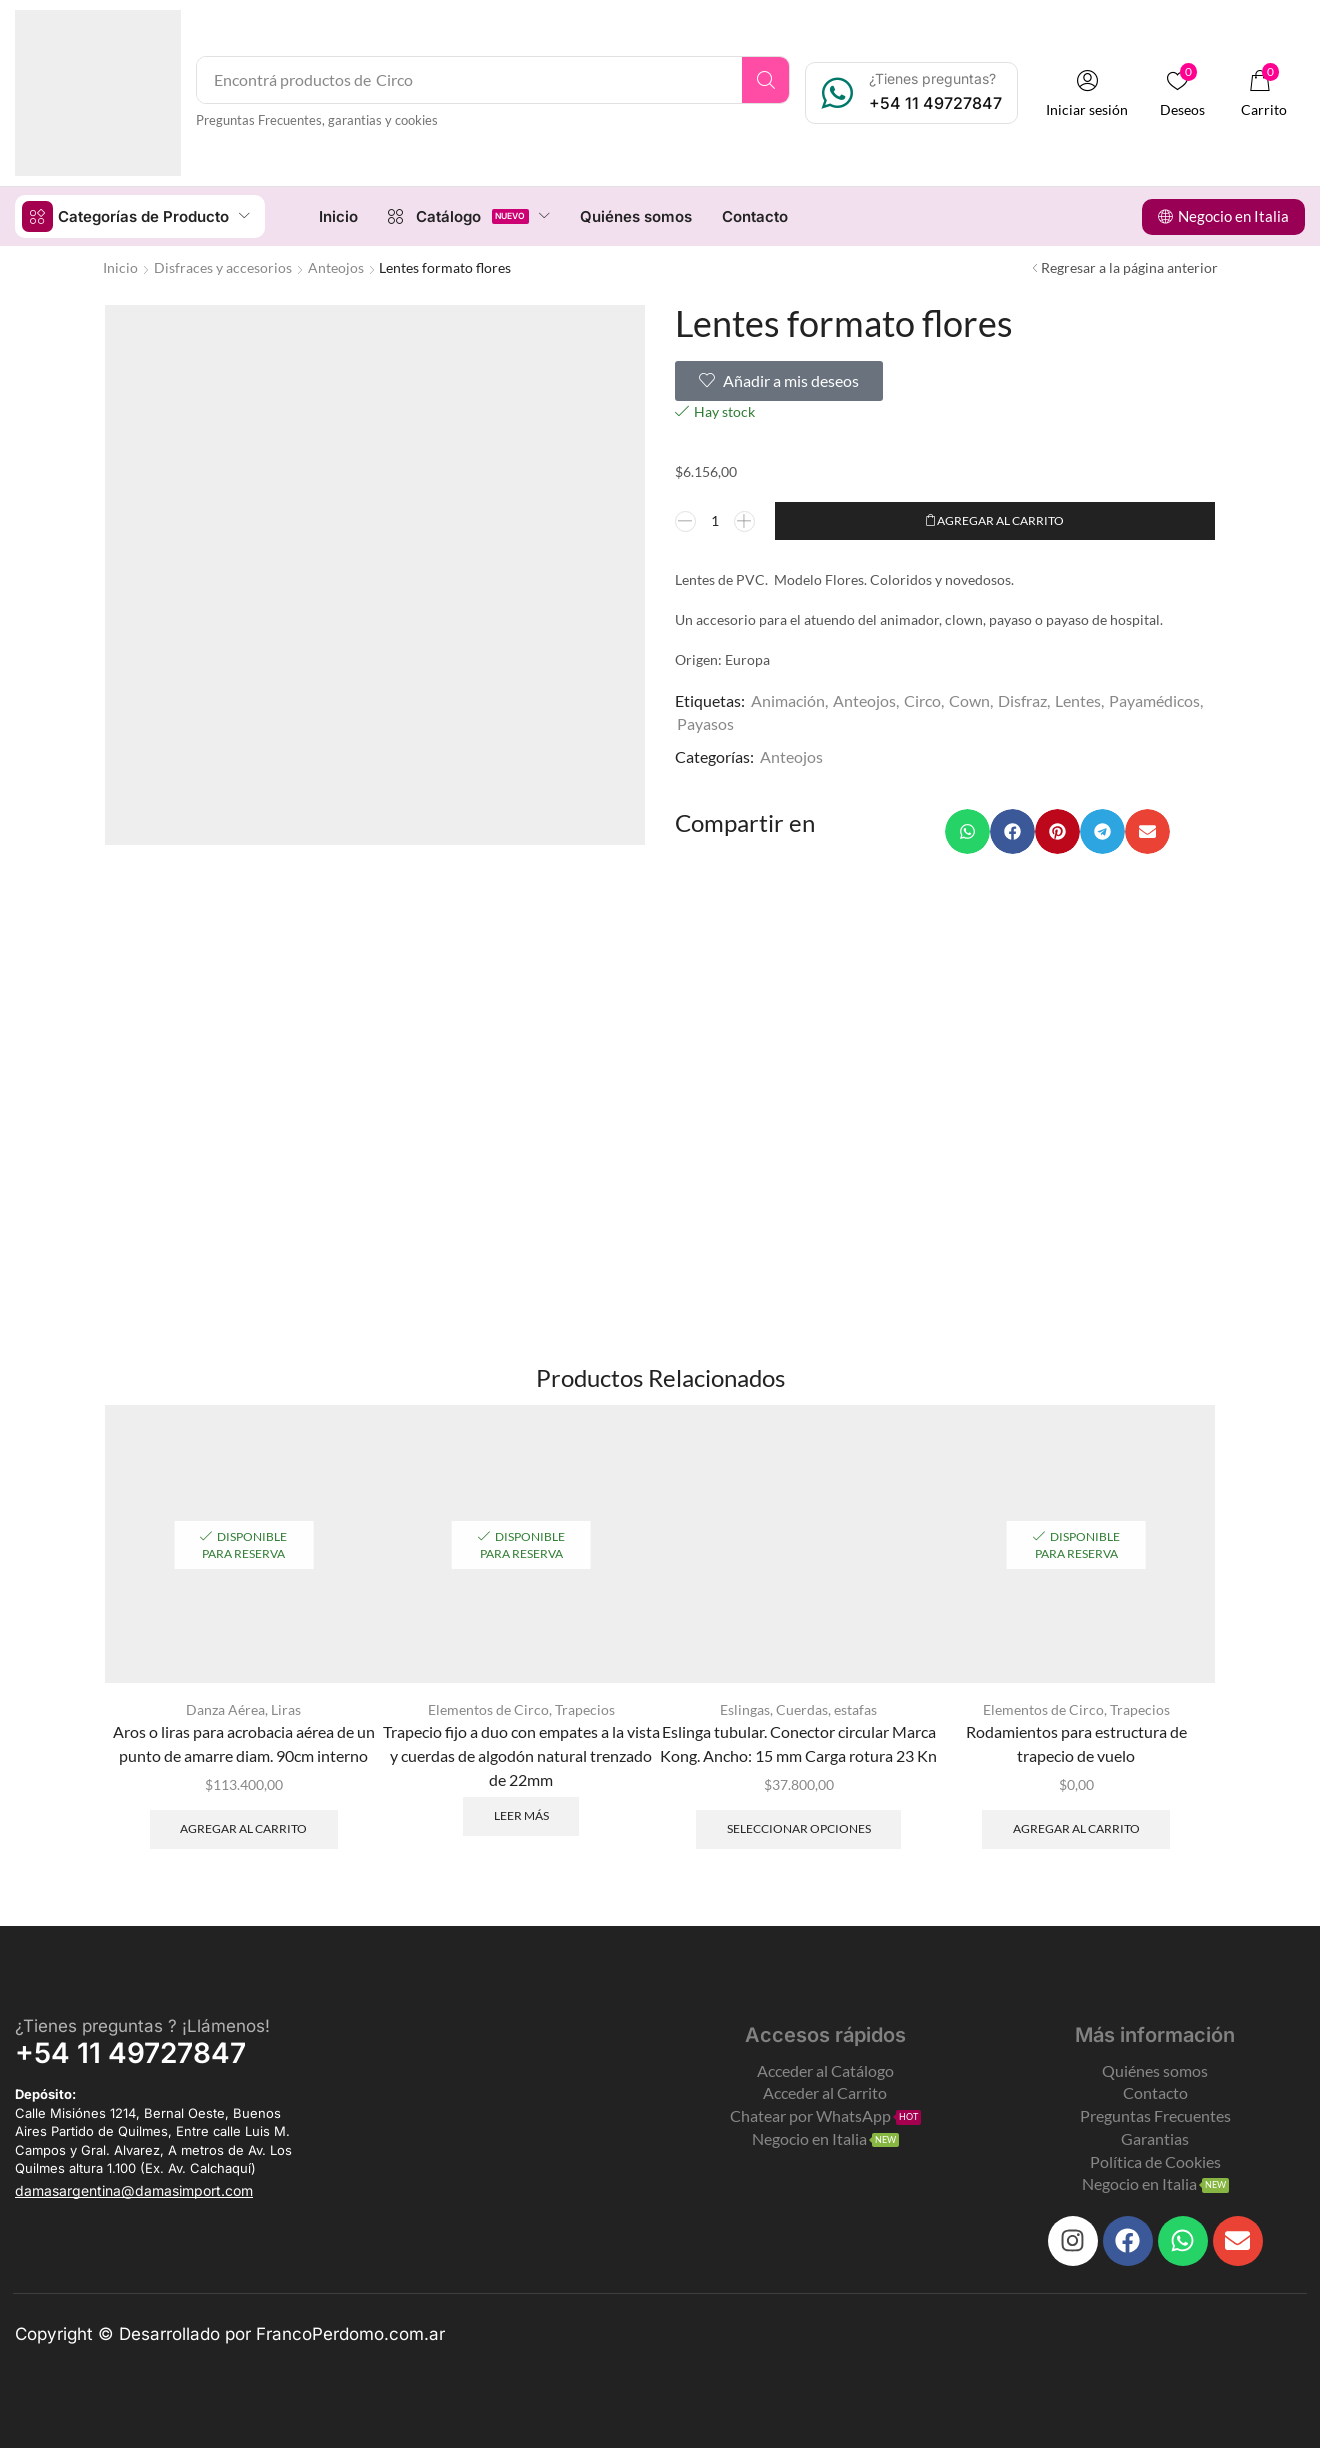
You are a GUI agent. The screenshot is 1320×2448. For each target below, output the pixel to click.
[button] (1089, 93)
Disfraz (1022, 700)
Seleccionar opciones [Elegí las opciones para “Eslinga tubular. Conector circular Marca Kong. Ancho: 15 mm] (799, 1827)
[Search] (767, 80)
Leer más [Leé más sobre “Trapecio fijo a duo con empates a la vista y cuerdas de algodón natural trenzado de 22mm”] (521, 1814)
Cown (969, 700)
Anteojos (336, 266)
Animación (788, 700)
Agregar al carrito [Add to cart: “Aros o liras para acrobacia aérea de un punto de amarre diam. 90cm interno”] (243, 1827)
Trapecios (585, 1708)
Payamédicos (1154, 700)
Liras (286, 1708)
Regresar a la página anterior (1129, 266)
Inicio (120, 266)
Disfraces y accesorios (223, 266)
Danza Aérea (225, 1708)
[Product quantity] (715, 520)
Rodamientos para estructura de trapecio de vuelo (1076, 1742)
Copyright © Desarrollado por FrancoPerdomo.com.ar (230, 2334)
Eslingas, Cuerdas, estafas (798, 1708)
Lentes (1078, 700)
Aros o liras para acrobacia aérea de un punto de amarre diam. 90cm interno (244, 1742)
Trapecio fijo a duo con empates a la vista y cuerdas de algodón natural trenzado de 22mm (521, 1754)
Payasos (705, 722)
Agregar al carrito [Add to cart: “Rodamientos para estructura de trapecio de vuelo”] (1076, 1827)
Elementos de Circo (488, 1708)
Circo (922, 700)
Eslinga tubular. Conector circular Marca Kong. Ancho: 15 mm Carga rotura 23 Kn (798, 1742)
